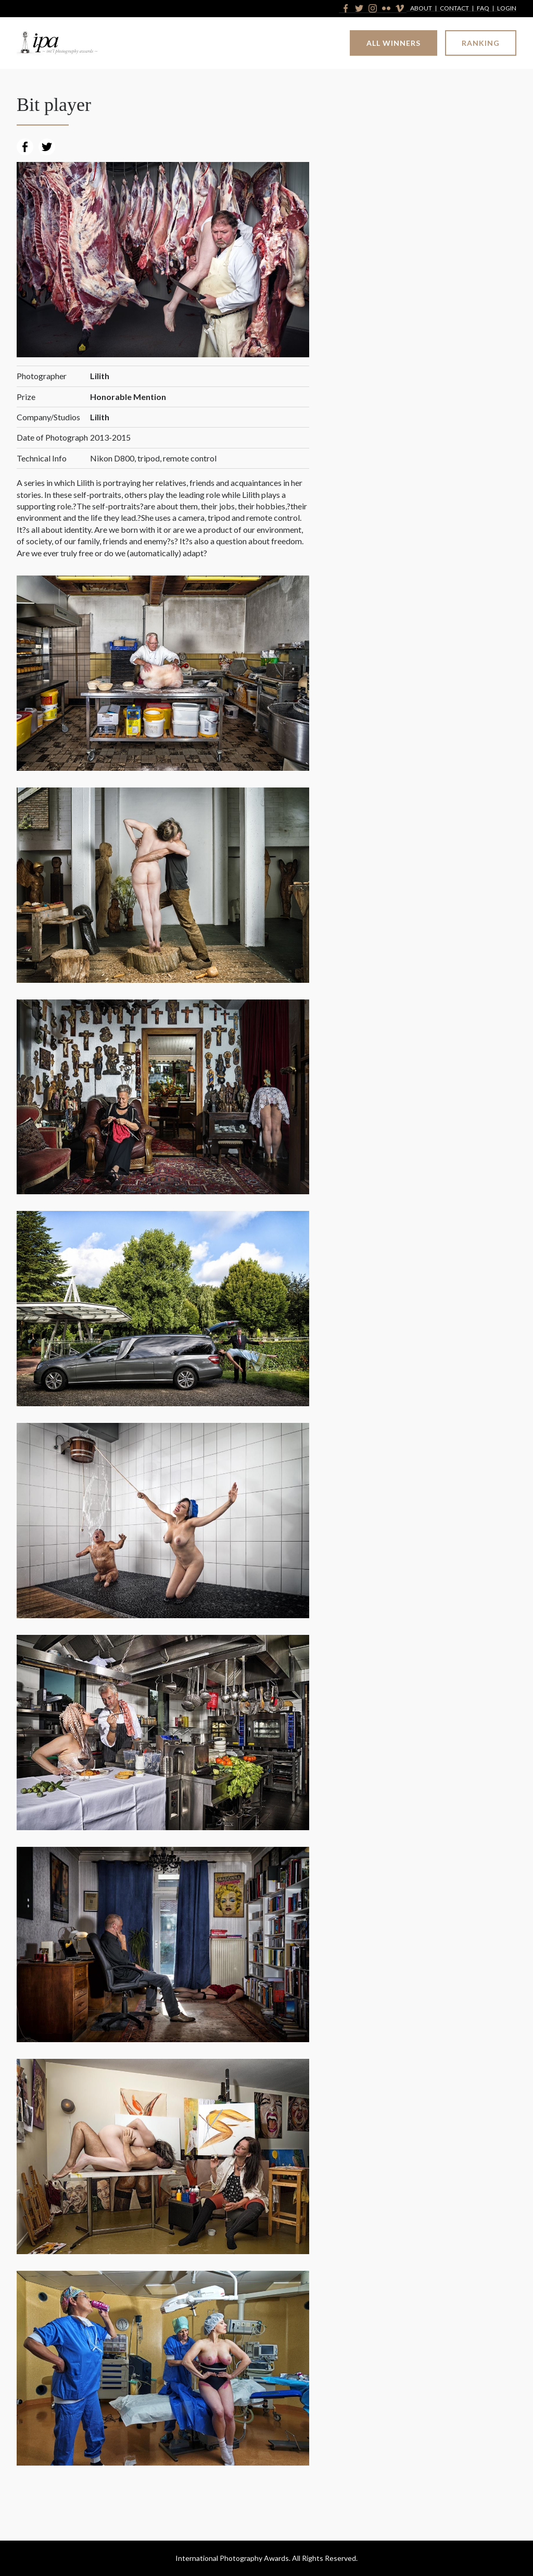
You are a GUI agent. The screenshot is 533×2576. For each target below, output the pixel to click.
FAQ (483, 8)
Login (506, 8)
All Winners (393, 43)
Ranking (481, 43)
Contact (454, 8)
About (421, 8)
